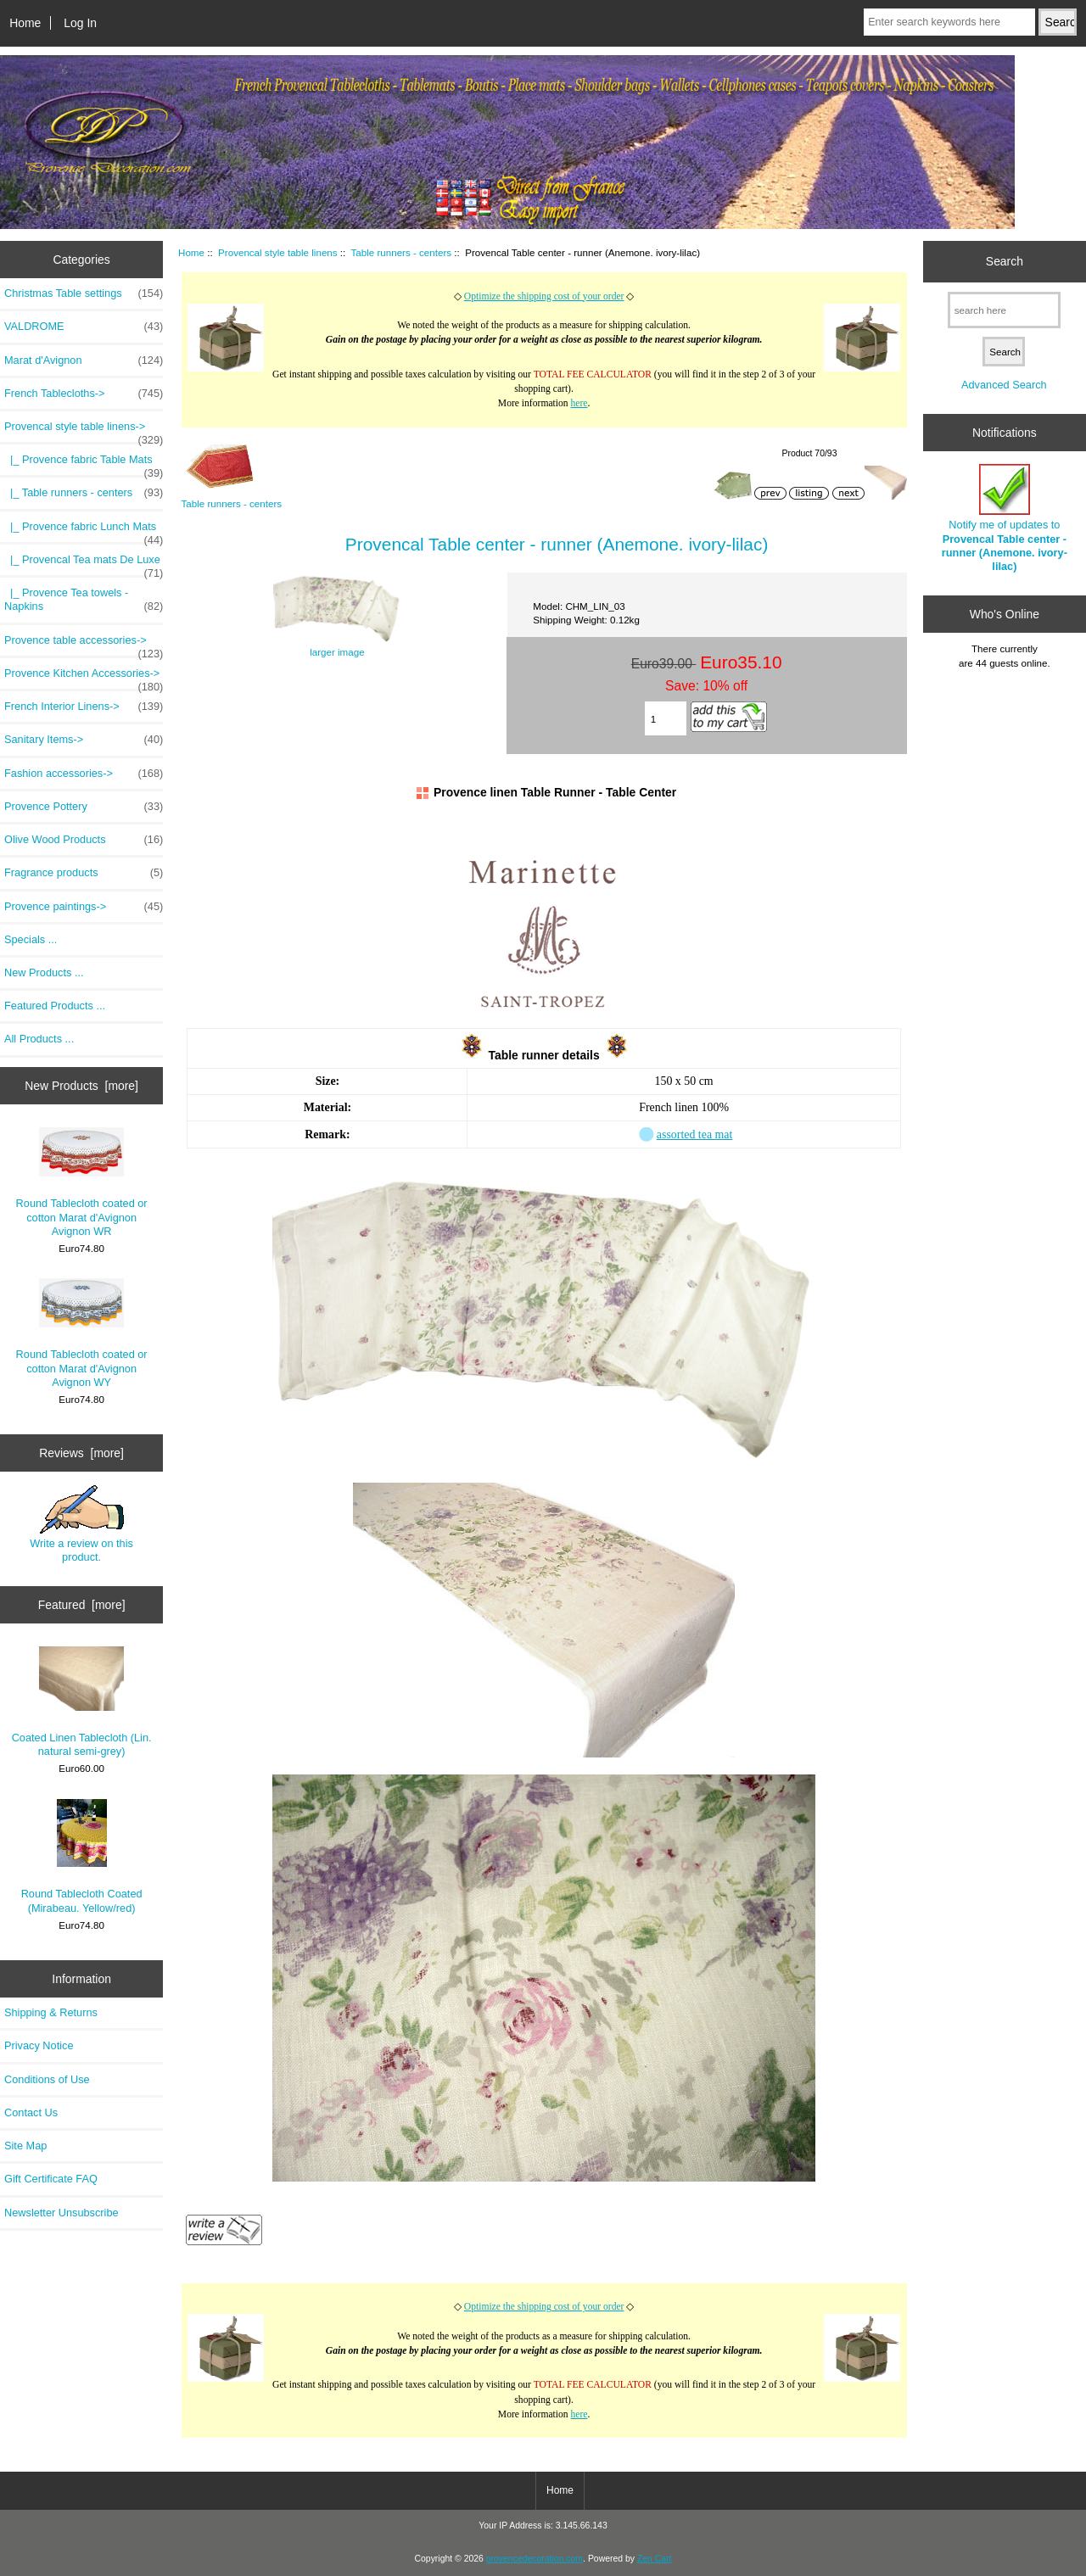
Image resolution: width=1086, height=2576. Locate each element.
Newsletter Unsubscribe (61, 2212)
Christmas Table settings (83, 293)
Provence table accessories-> (83, 645)
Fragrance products (83, 873)
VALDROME (83, 326)
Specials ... (30, 939)
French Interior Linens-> (83, 706)
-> (83, 431)
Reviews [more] (81, 1453)
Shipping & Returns (51, 2012)
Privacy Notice (38, 2045)
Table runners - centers (401, 252)
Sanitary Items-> (83, 739)
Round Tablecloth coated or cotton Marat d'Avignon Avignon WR (82, 1182)
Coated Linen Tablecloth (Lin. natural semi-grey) (82, 1701)
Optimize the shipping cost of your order (544, 296)
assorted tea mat (695, 1134)
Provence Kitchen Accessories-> (83, 678)
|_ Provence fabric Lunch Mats (83, 531)
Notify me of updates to (1004, 518)
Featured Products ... (54, 1005)
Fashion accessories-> (83, 773)
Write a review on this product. (81, 1524)
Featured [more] (82, 1605)
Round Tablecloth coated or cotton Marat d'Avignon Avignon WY (82, 1333)
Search (1004, 261)
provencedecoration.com (534, 2558)
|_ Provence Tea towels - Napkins (83, 599)
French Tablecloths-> (83, 393)
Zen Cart (654, 2558)
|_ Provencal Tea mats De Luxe (83, 564)
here (579, 403)
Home (25, 23)
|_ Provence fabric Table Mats (83, 464)
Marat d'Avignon (83, 360)
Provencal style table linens (278, 252)
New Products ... (44, 972)
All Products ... (39, 1038)
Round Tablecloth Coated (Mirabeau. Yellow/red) (82, 1856)
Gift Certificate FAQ (51, 2178)
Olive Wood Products (83, 840)
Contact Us (31, 2112)
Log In (80, 23)
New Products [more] (81, 1085)
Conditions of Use (47, 2079)
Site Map (25, 2145)
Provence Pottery (83, 806)
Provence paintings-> (83, 907)
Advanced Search (1004, 384)
